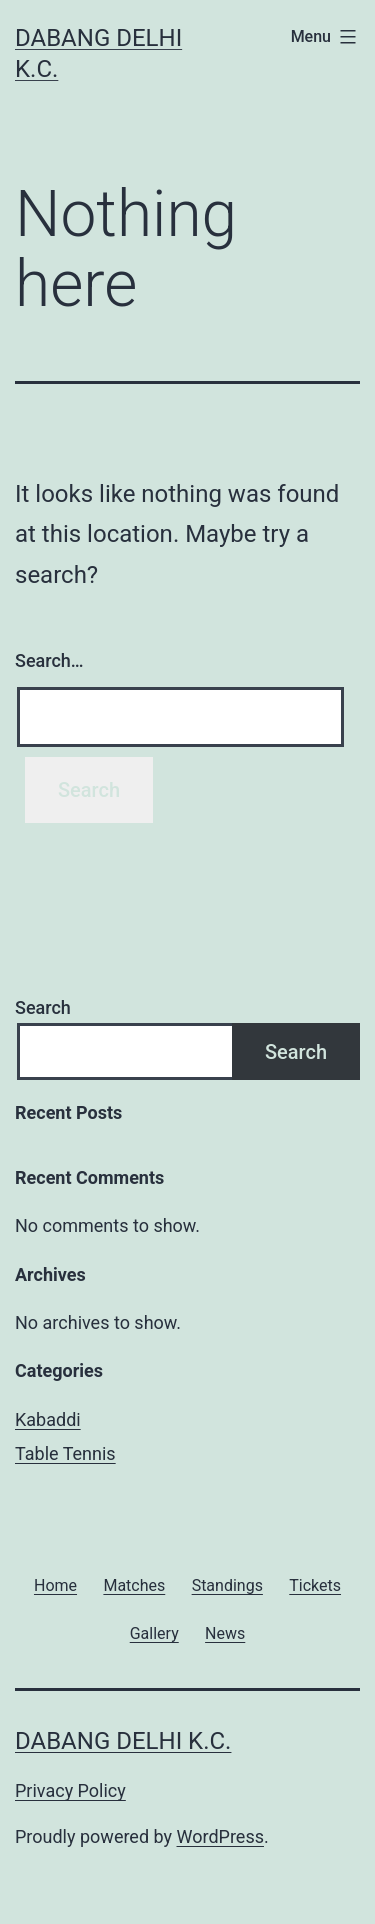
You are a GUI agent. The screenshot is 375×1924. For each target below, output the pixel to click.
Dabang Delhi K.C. (123, 1741)
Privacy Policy (70, 1790)
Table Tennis (65, 1453)
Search (43, 1007)
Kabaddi (48, 1419)
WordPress (220, 1836)
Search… (49, 660)
